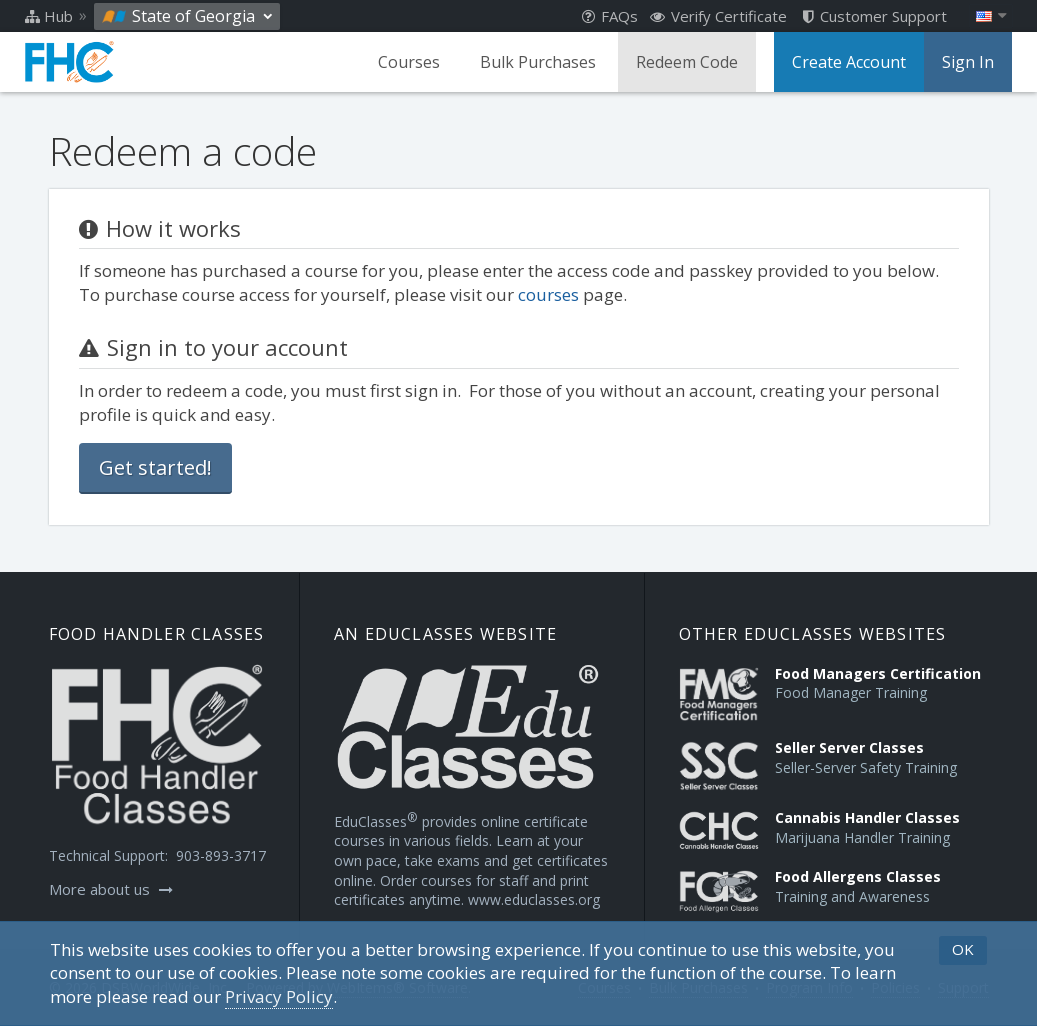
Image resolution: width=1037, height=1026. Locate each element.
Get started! (155, 467)
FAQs (610, 16)
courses (548, 294)
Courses (409, 62)
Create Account (849, 62)
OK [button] (963, 949)
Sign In (968, 62)
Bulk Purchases (538, 62)
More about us (111, 889)
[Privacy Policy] (279, 997)
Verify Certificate (718, 16)
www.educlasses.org (534, 899)
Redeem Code (687, 62)
